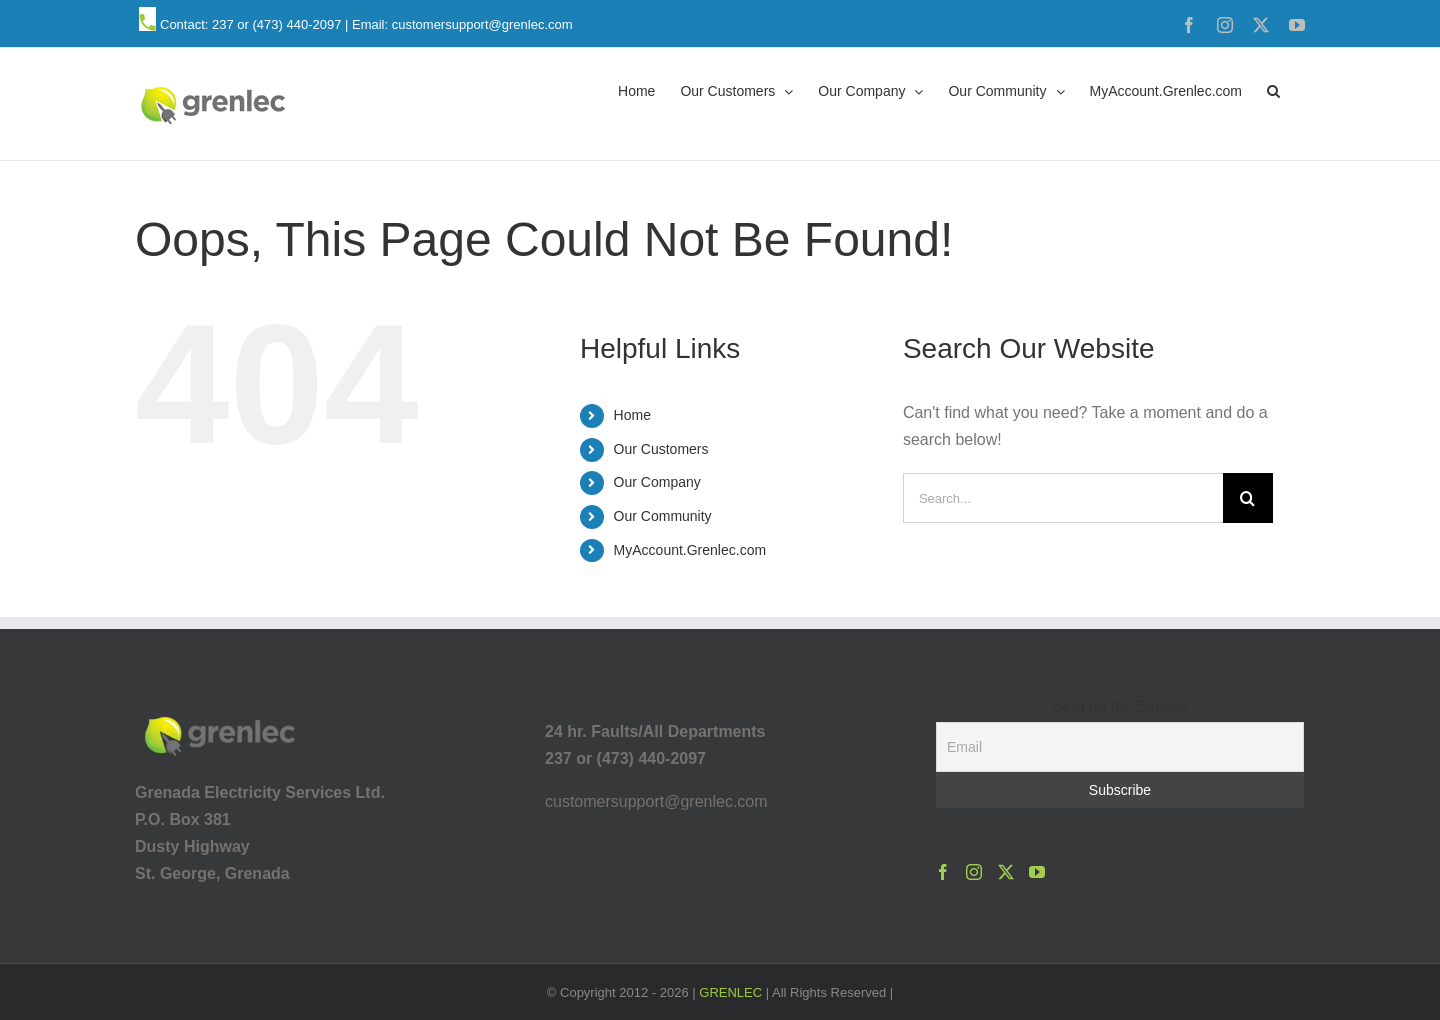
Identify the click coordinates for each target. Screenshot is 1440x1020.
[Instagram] (974, 872)
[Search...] (1063, 498)
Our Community (663, 516)
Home (632, 415)
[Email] (1120, 747)
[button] (1273, 90)
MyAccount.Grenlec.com (690, 550)
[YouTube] (1037, 872)
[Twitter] (1006, 872)
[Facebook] (943, 872)
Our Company (657, 482)
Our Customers (661, 449)
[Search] (1248, 498)
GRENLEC (730, 992)
